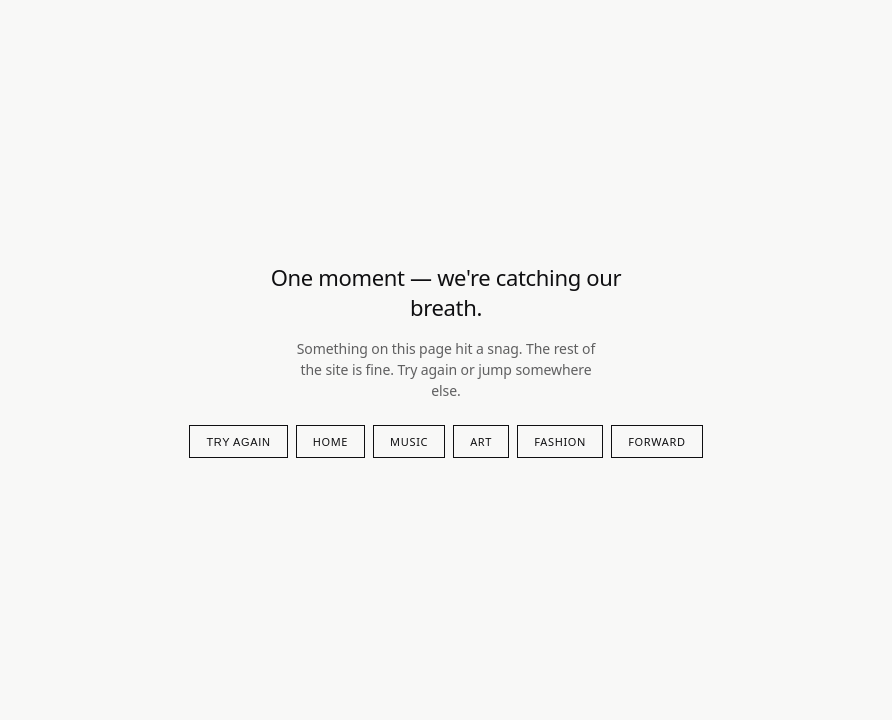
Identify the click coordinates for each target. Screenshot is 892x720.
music (409, 441)
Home (330, 441)
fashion (560, 441)
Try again (238, 442)
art (481, 441)
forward (656, 441)
